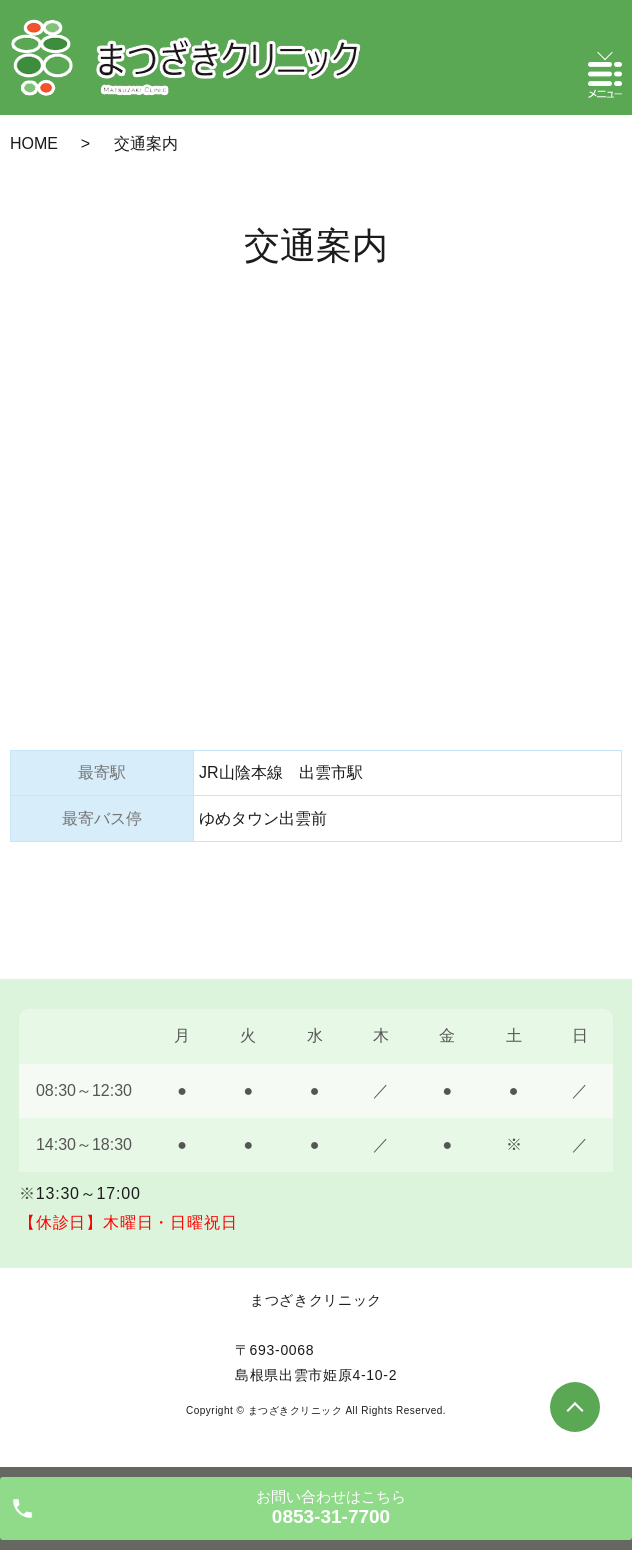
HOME (34, 143)
